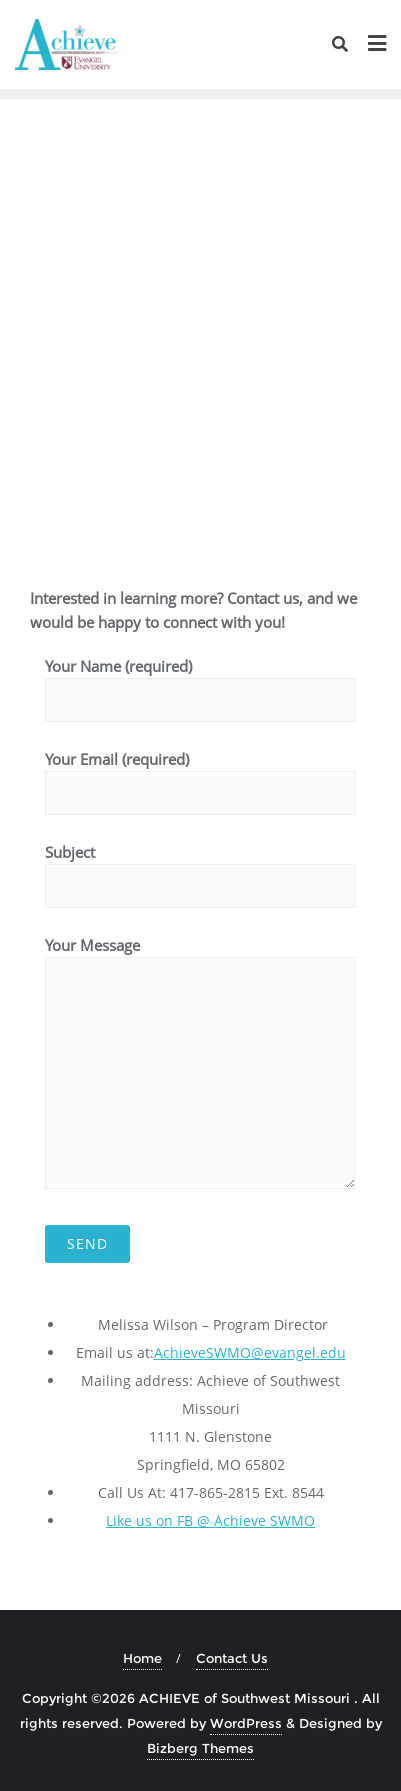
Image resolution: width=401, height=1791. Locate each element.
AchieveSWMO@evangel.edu (250, 1352)
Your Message (200, 1062)
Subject (200, 869)
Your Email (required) (200, 776)
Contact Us (232, 1658)
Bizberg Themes (200, 1748)
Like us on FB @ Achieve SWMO (210, 1520)
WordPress (246, 1723)
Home (142, 1658)
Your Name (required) (200, 683)
